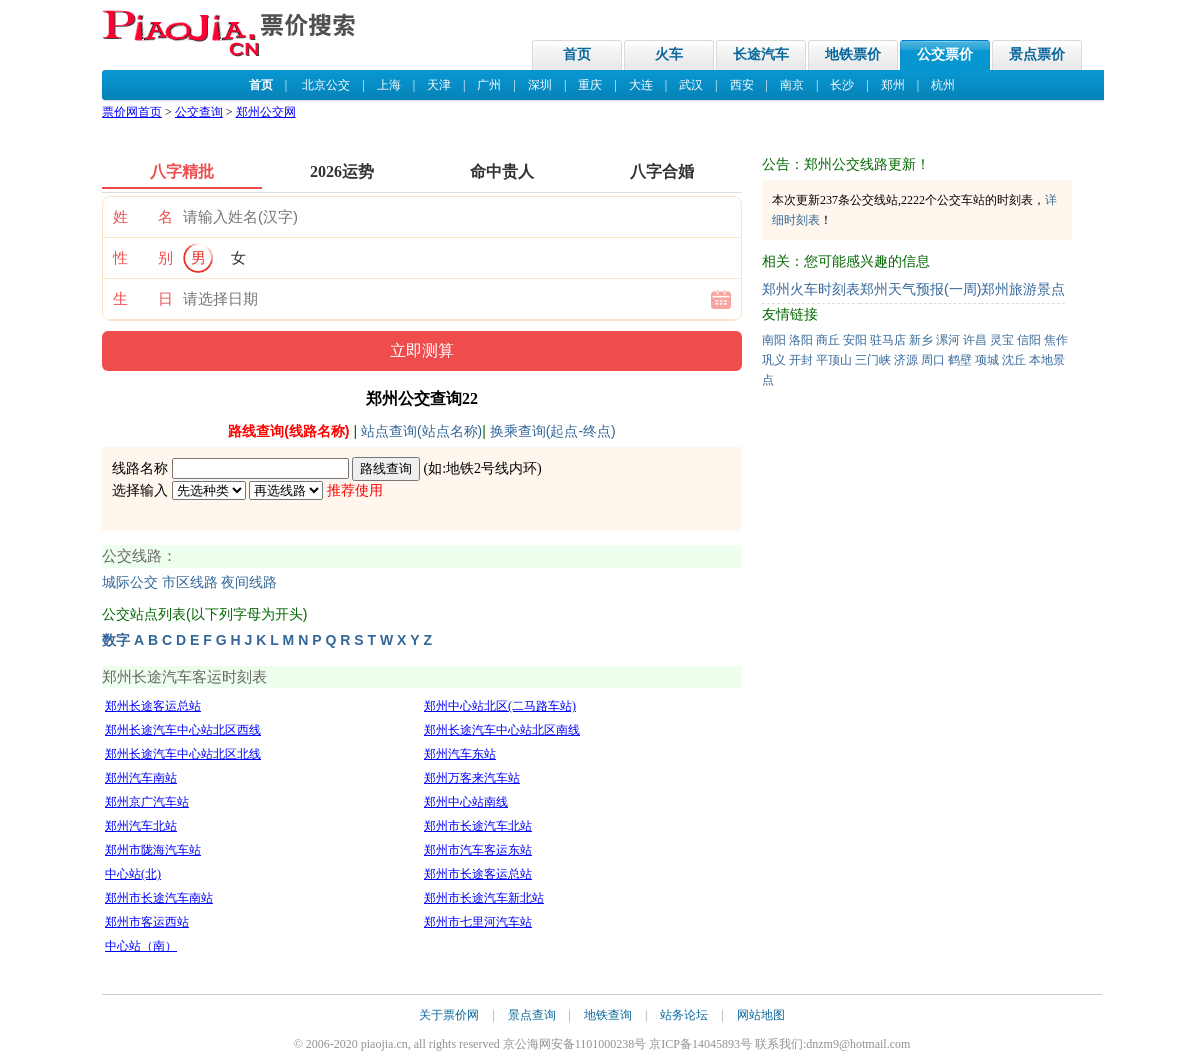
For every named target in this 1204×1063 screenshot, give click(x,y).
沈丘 (1014, 360)
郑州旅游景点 (1023, 289)
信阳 (1029, 340)
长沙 (842, 85)
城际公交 (130, 582)
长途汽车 (761, 54)
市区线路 (190, 582)
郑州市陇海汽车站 (153, 850)
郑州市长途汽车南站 (159, 898)
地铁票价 (853, 54)
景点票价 (1037, 54)
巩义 (774, 360)
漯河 (948, 340)
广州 (489, 85)
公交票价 (945, 54)
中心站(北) (133, 874)
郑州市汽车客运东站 (478, 850)
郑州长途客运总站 (153, 706)
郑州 (893, 85)
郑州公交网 (266, 112)
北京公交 (326, 85)
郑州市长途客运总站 (478, 874)
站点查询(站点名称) (421, 431)
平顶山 (834, 360)
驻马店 (888, 340)
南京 (792, 85)
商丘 (828, 340)
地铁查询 (608, 1015)
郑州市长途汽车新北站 (484, 898)
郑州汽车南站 (141, 778)
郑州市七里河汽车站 (478, 922)
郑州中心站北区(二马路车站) (500, 706)
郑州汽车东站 (460, 754)
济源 (906, 360)
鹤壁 (960, 360)
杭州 (943, 85)
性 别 (143, 258)
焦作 (1056, 340)
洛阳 (801, 340)
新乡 (921, 340)
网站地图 (761, 1015)
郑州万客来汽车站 (472, 778)
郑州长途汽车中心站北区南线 (502, 730)
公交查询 (199, 112)
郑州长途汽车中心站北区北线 (183, 754)
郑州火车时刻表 (811, 289)
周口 (933, 360)
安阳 (855, 340)
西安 (742, 85)
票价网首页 (132, 112)
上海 (389, 85)
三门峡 (873, 360)
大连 (641, 85)
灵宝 (1002, 340)
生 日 (143, 299)
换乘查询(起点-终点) (553, 431)
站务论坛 (684, 1015)
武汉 (691, 85)
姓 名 (143, 217)
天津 (439, 85)
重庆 (590, 85)
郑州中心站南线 (466, 802)
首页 (577, 54)
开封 (801, 360)
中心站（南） (141, 946)
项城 (987, 360)
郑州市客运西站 (147, 922)
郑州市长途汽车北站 (478, 826)
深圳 (540, 85)
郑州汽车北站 (141, 826)
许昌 (975, 340)
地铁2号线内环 (491, 468)
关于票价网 (449, 1015)
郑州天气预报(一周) (920, 289)
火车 (669, 54)
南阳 (774, 340)
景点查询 (532, 1015)
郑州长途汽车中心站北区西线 (183, 730)
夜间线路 (249, 582)
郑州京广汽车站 (147, 802)
